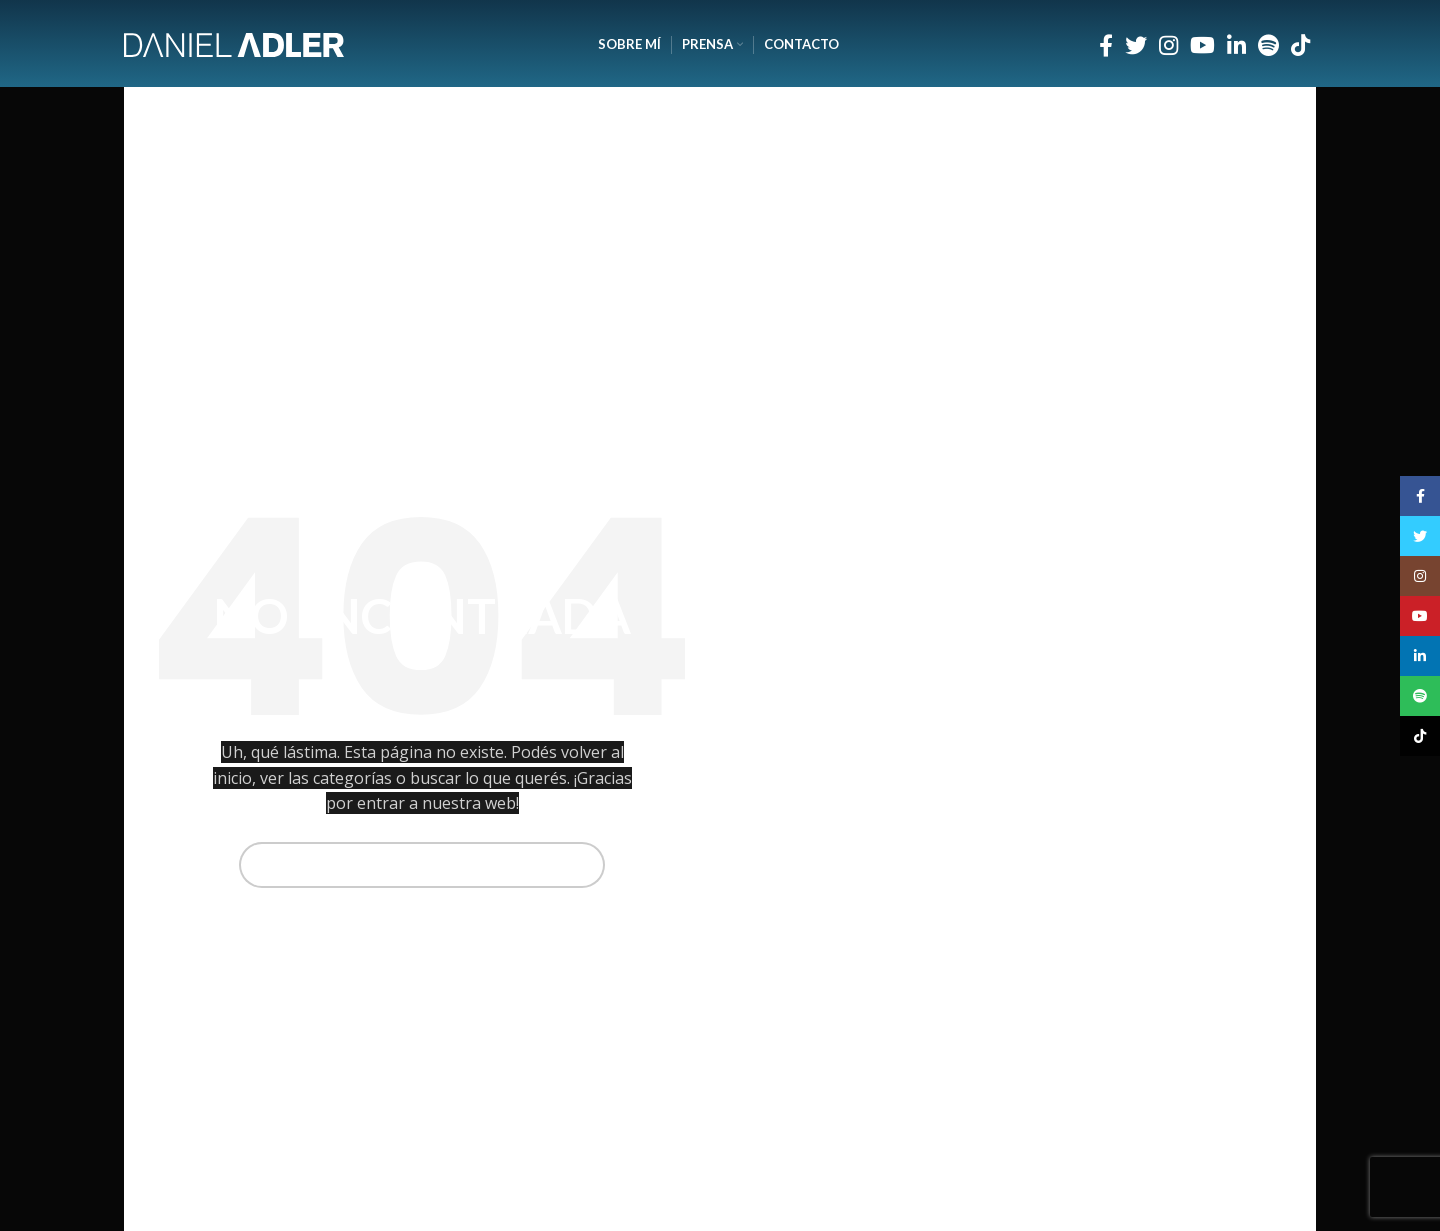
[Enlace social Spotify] (1268, 45)
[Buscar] (422, 865)
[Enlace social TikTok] (1300, 45)
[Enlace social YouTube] (1202, 45)
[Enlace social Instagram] (1168, 45)
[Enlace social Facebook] (1106, 45)
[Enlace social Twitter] (1136, 45)
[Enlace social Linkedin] (1236, 45)
